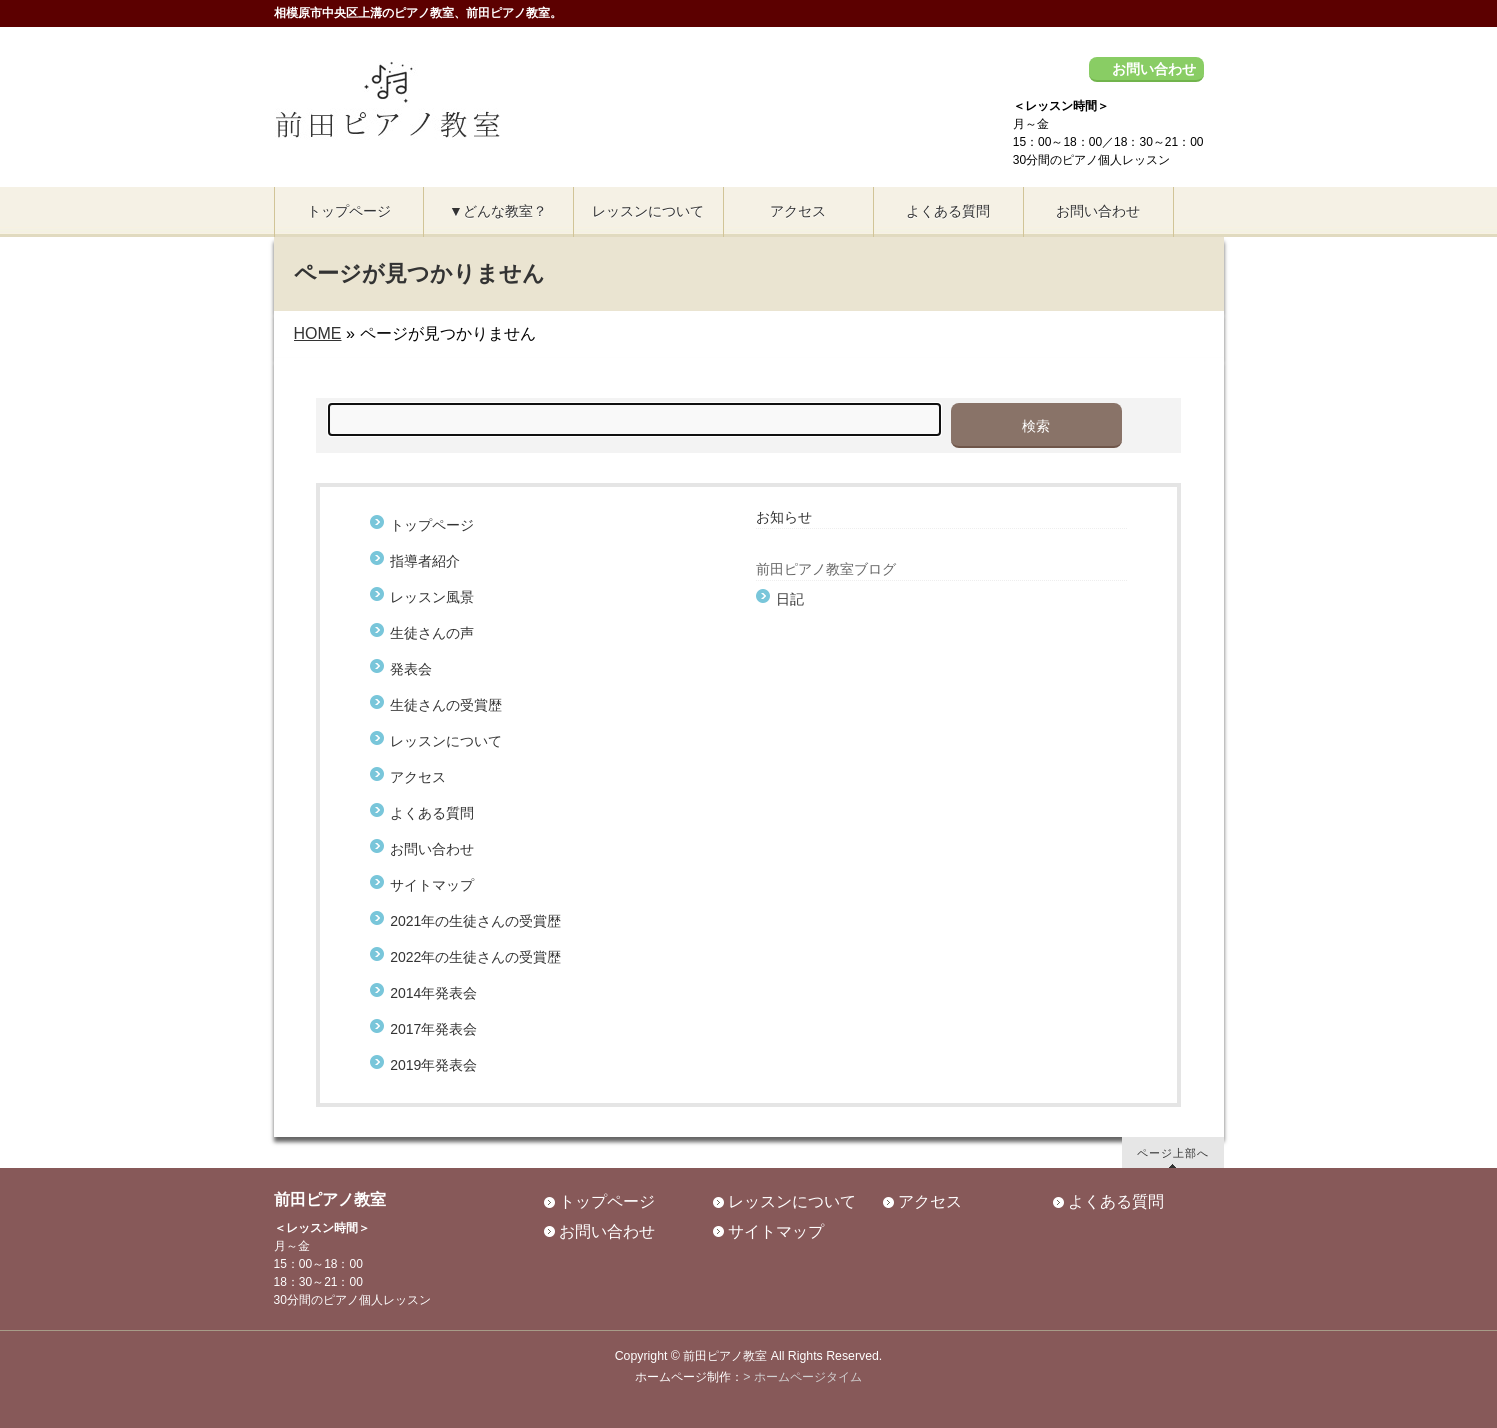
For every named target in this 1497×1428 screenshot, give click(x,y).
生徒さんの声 (439, 633)
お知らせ (784, 517)
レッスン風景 (432, 597)
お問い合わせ (1154, 69)
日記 (790, 599)
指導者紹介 (425, 561)
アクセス (418, 777)
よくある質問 (432, 813)
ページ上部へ (1173, 1152)
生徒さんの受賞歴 (446, 705)
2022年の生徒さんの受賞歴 (475, 957)
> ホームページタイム (802, 1377)
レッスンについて (446, 741)
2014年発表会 (433, 993)
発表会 (411, 669)
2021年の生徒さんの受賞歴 (475, 921)
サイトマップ (432, 885)
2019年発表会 (433, 1065)
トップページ (432, 525)
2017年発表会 (433, 1029)
